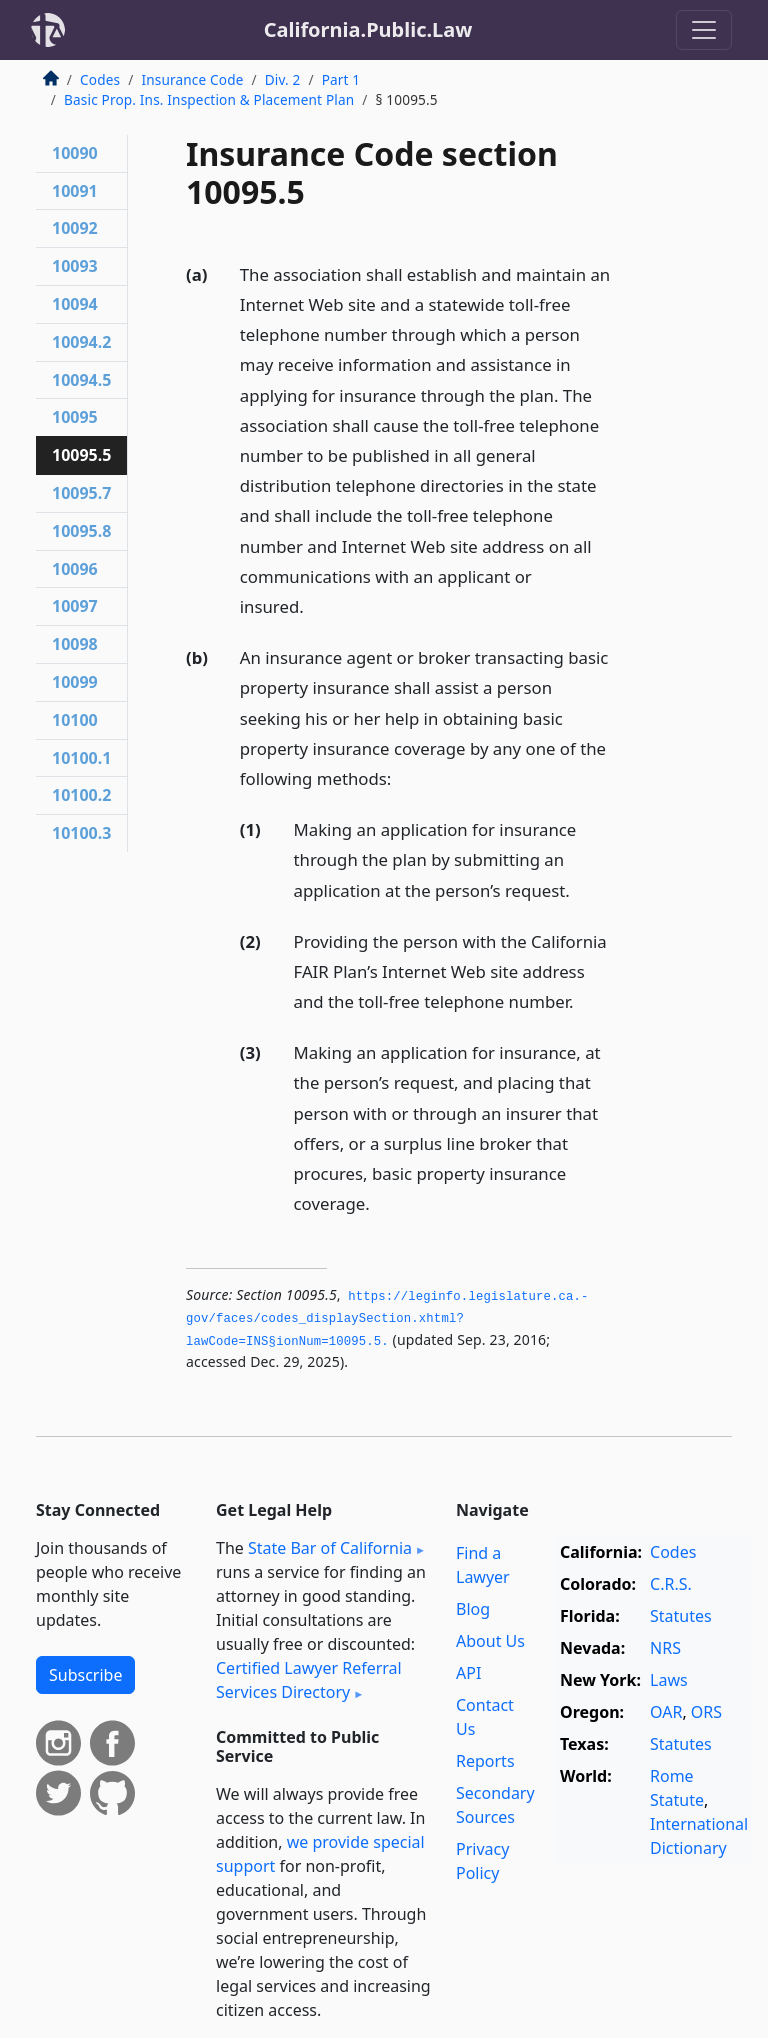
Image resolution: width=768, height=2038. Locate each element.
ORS (706, 1712)
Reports (485, 1761)
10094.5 (81, 380)
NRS (665, 1648)
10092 (75, 228)
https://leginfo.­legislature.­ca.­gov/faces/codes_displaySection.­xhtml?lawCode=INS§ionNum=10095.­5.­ (387, 1319)
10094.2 (81, 342)
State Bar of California (330, 1548)
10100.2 (81, 795)
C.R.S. (671, 1584)
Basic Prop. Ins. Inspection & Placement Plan (209, 99)
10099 (75, 682)
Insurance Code (192, 79)
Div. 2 (283, 79)
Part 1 (341, 79)
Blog (473, 1609)
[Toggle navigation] (704, 30)
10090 (75, 153)
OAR (666, 1712)
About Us (490, 1641)
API (468, 1673)
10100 (75, 720)
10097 (75, 606)
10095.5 (81, 455)
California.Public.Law (368, 29)
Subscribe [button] (85, 1675)
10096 (75, 569)
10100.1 (81, 758)
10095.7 (81, 493)
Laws (669, 1680)
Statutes (681, 1616)
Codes (100, 79)
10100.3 (81, 833)
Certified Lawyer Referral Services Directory (309, 1680)
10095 (75, 417)
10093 (75, 266)
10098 (75, 644)
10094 (75, 304)
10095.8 (81, 531)
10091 (75, 191)
